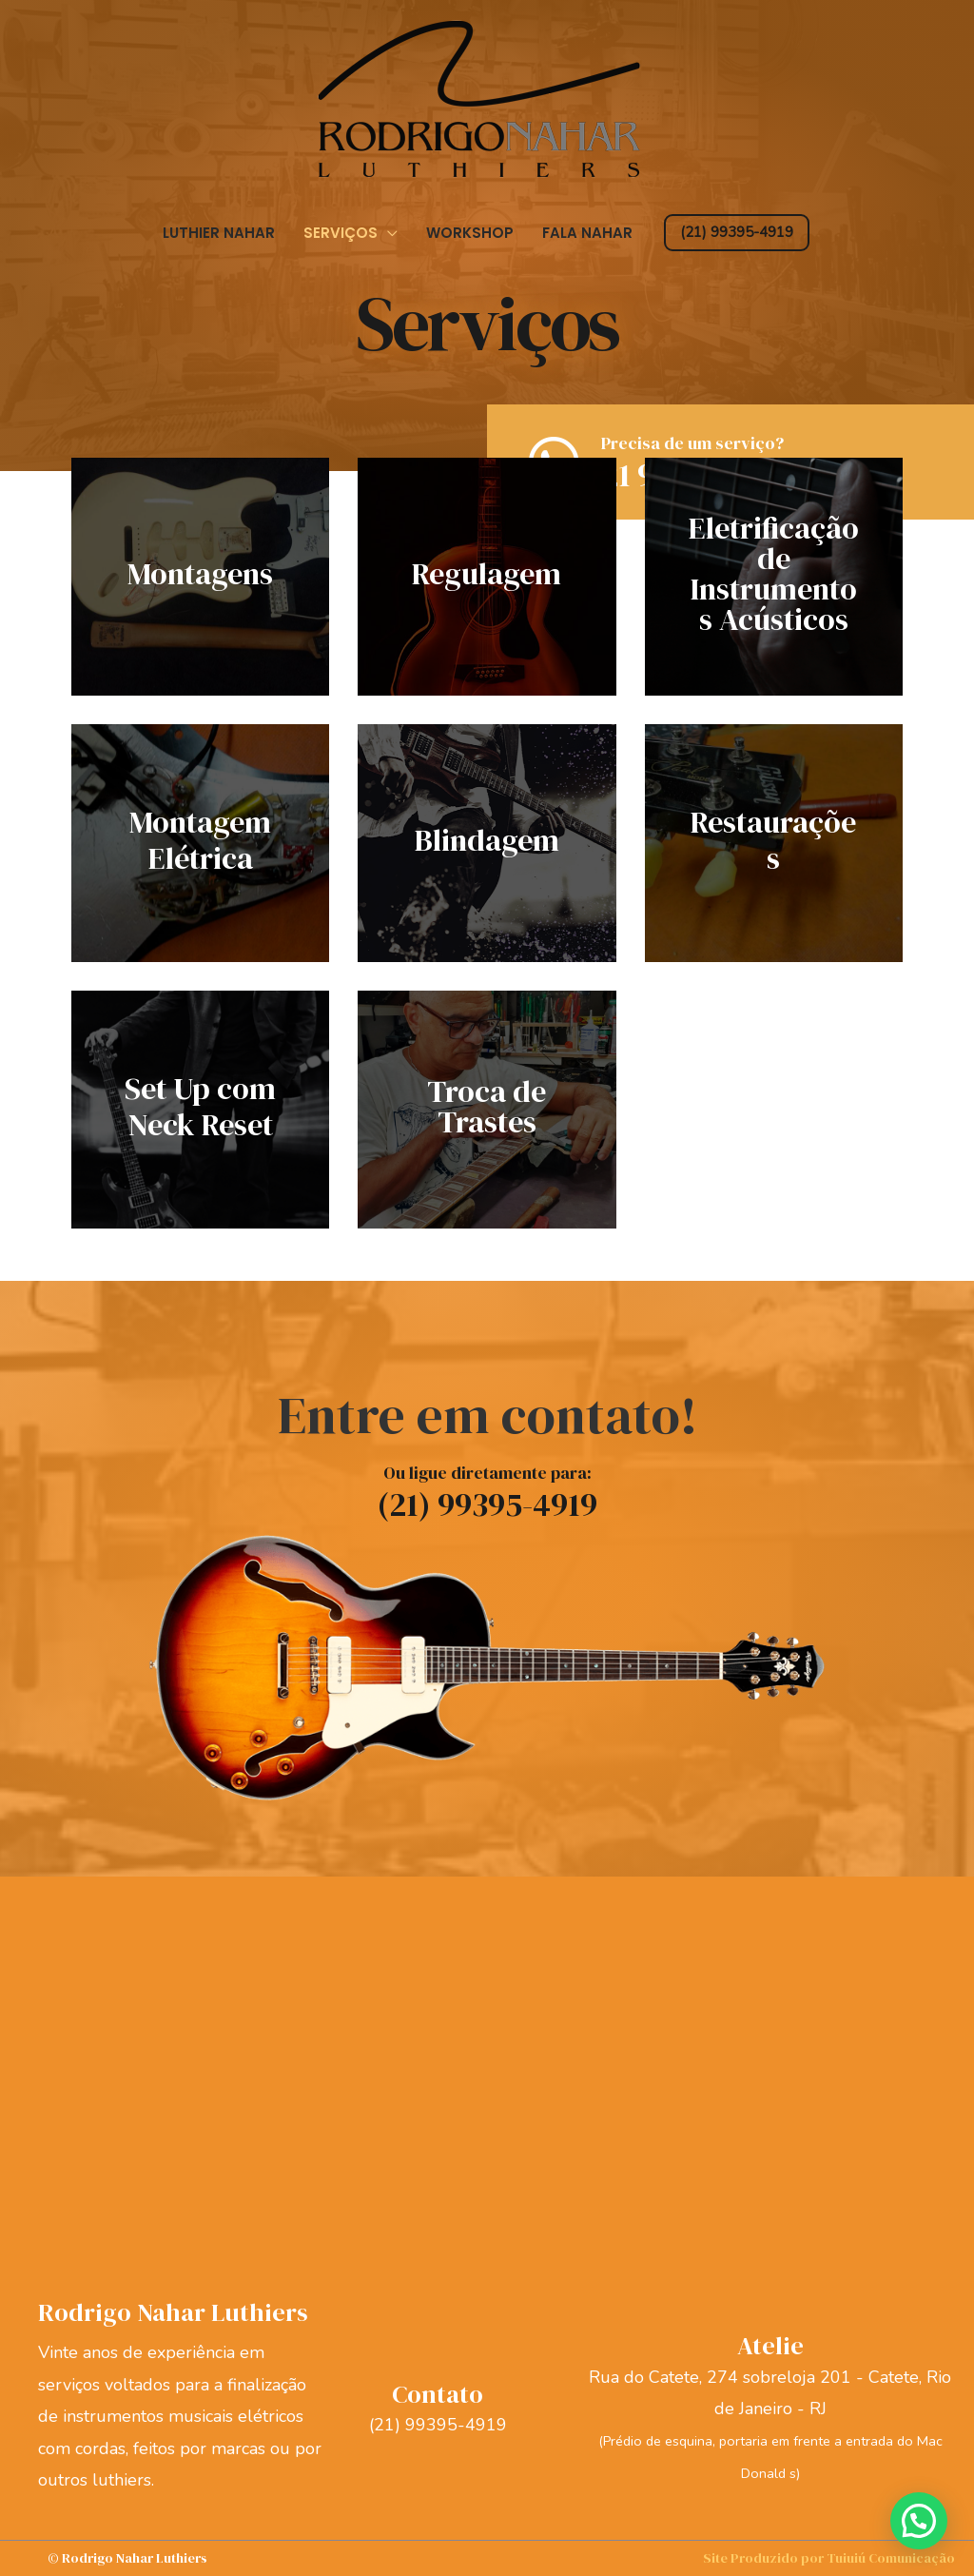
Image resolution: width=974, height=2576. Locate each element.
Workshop (470, 233)
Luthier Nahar (219, 233)
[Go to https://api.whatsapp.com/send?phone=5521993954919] (740, 469)
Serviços (340, 233)
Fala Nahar (587, 233)
